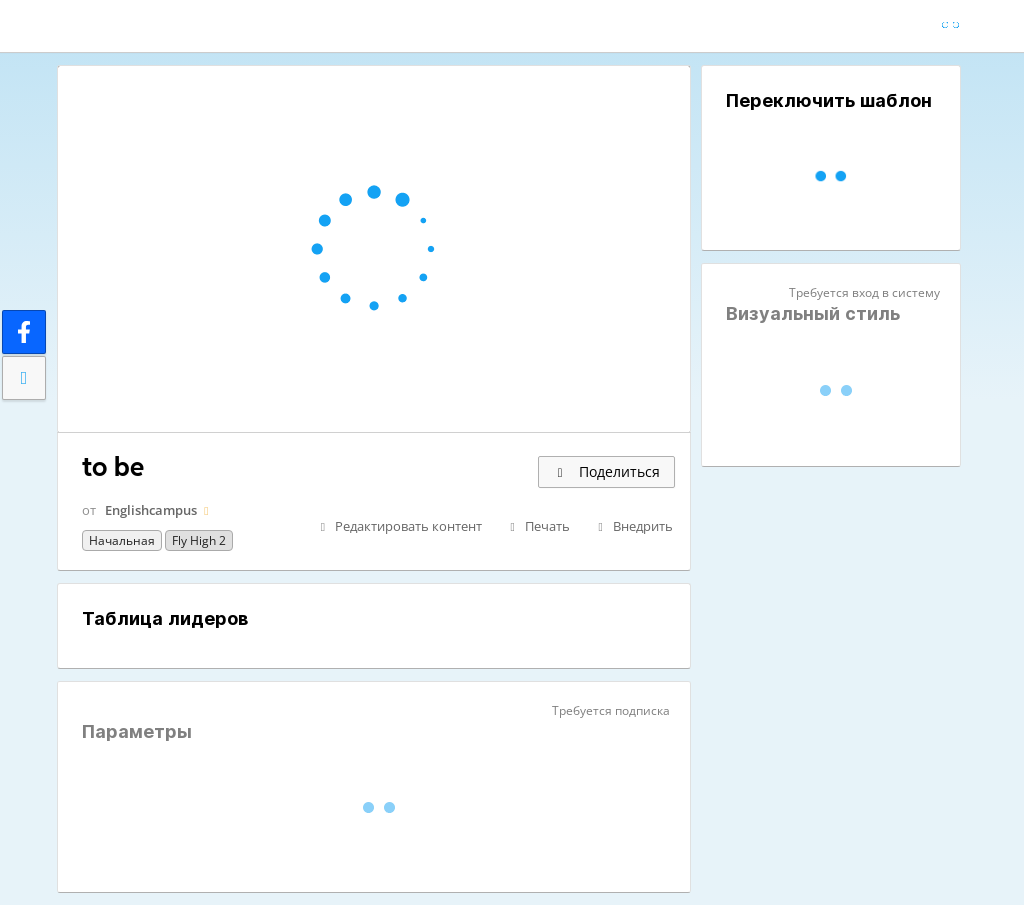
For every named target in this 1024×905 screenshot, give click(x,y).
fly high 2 (199, 540)
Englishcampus (151, 510)
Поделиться (606, 471)
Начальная (122, 540)
